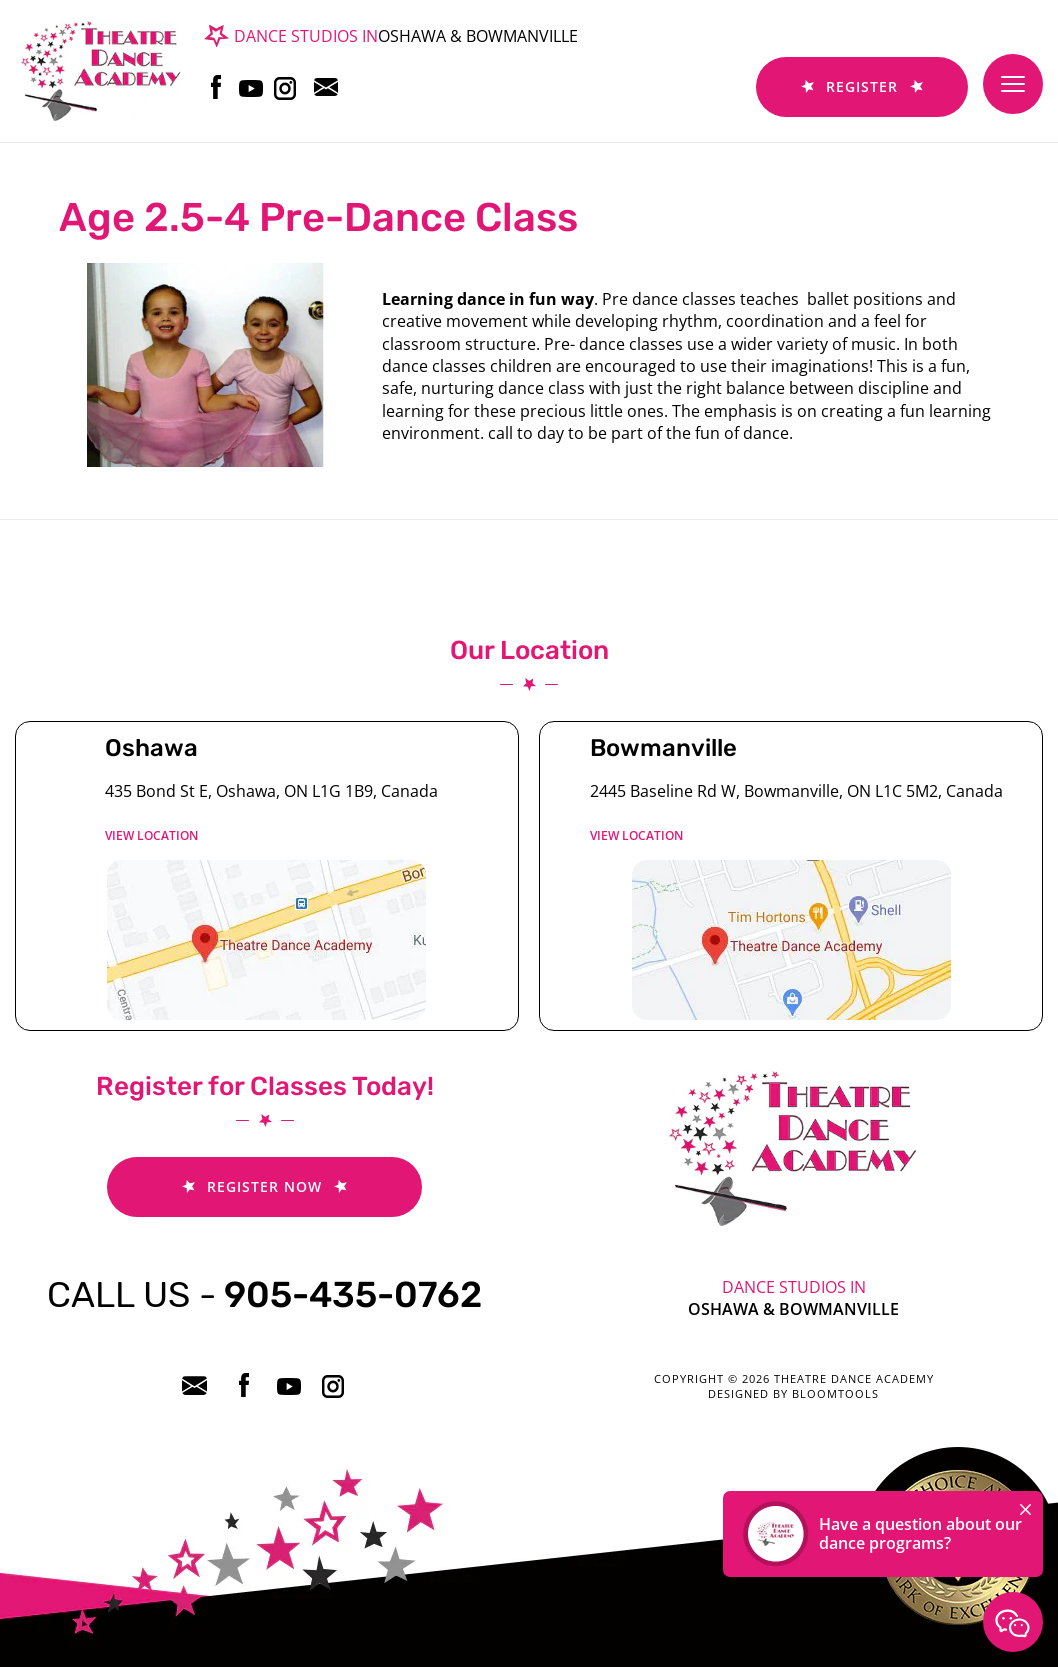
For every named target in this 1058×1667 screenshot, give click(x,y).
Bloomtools (835, 1393)
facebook (213, 87)
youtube (248, 87)
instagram (283, 87)
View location (151, 835)
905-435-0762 (264, 1294)
